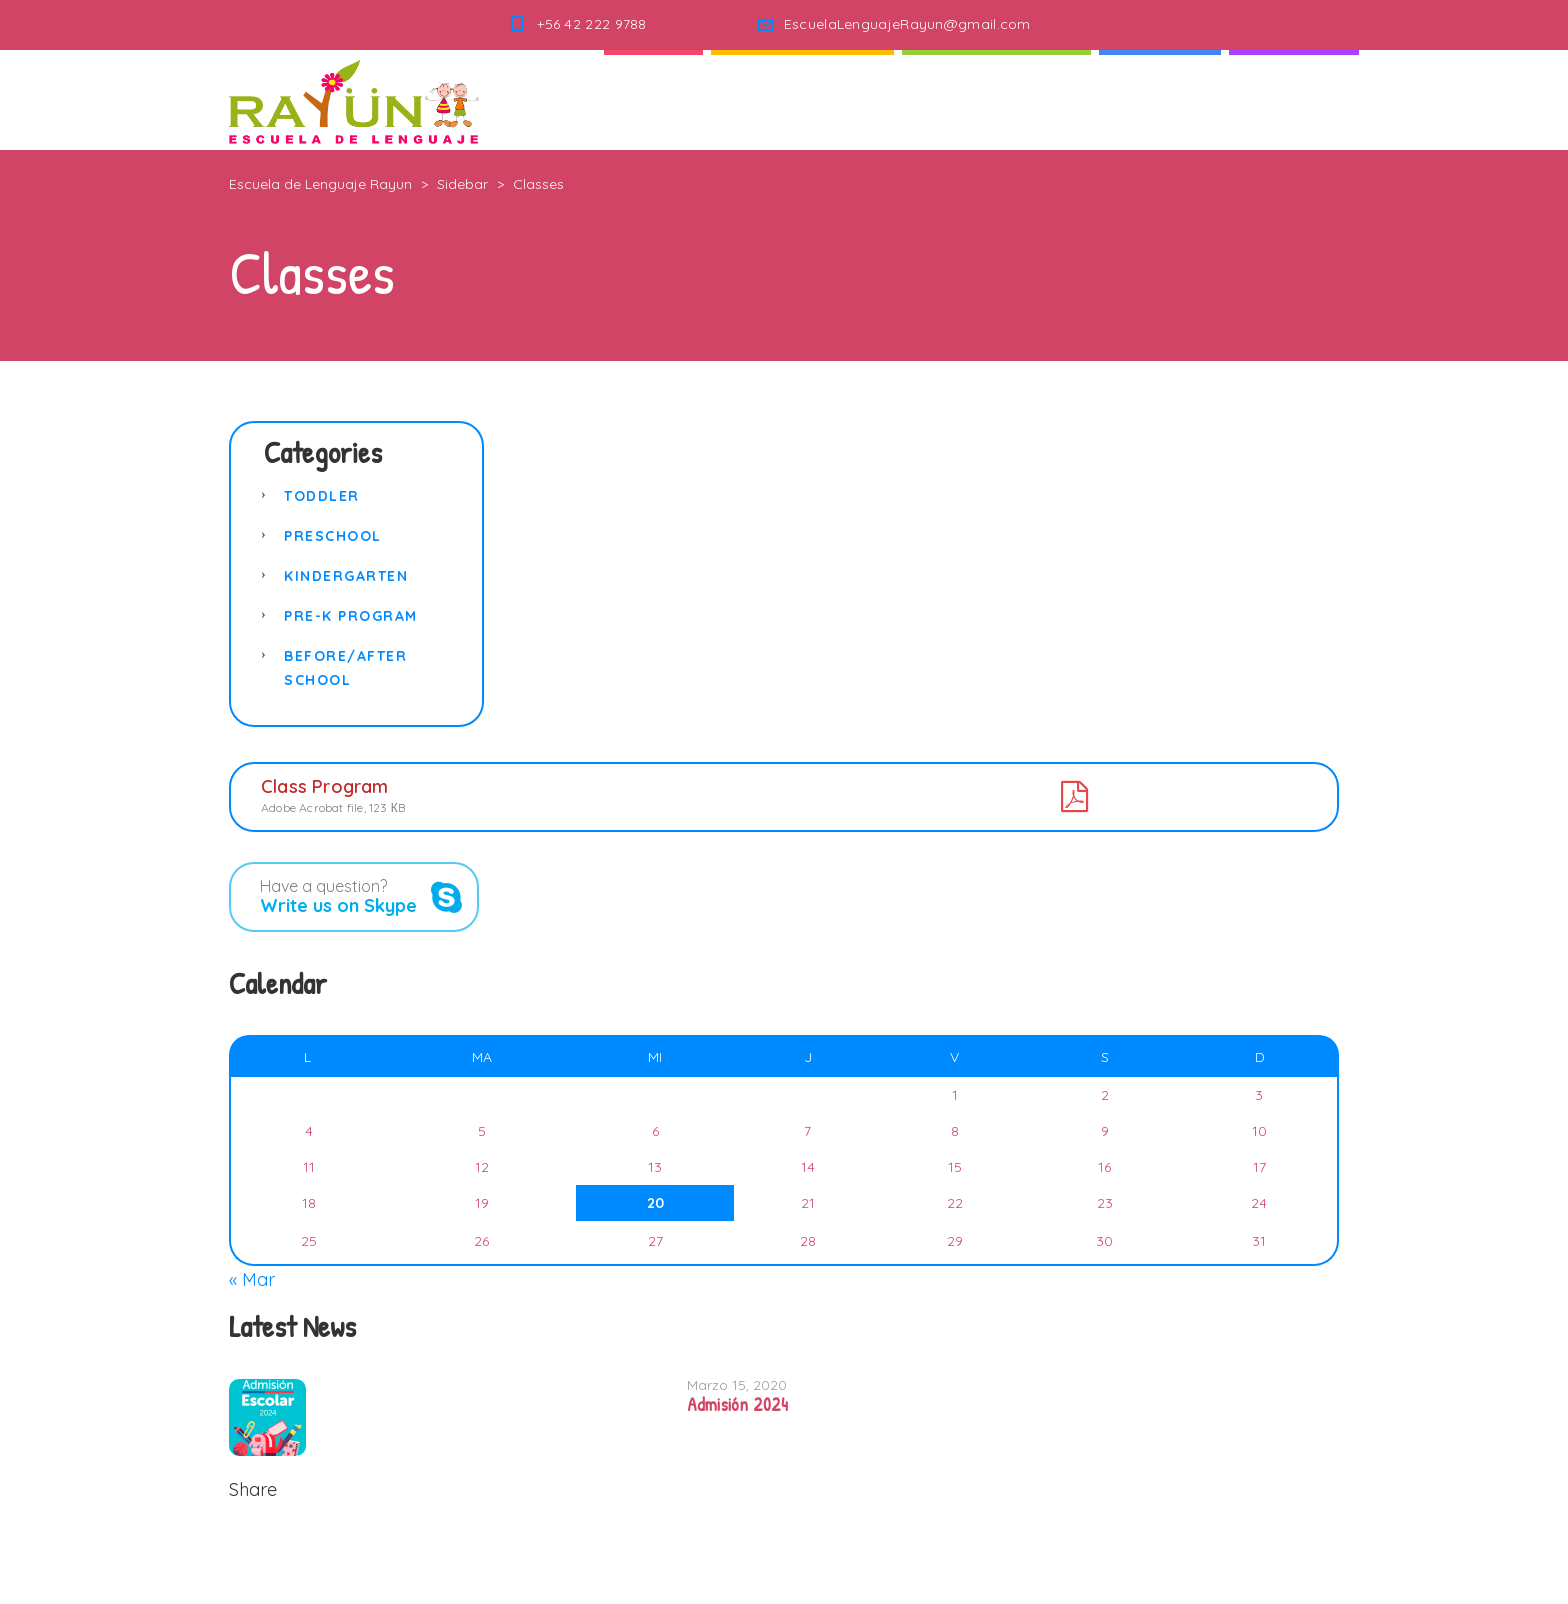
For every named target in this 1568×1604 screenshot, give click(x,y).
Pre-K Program (351, 616)
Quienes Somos (802, 99)
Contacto (1294, 99)
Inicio (653, 99)
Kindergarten (346, 576)
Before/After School (345, 668)
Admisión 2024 (738, 1404)
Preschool (333, 536)
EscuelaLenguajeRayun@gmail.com (907, 24)
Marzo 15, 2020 (737, 1385)
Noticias (1160, 99)
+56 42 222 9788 (592, 24)
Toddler (322, 496)
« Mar (252, 1279)
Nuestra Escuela (996, 99)
